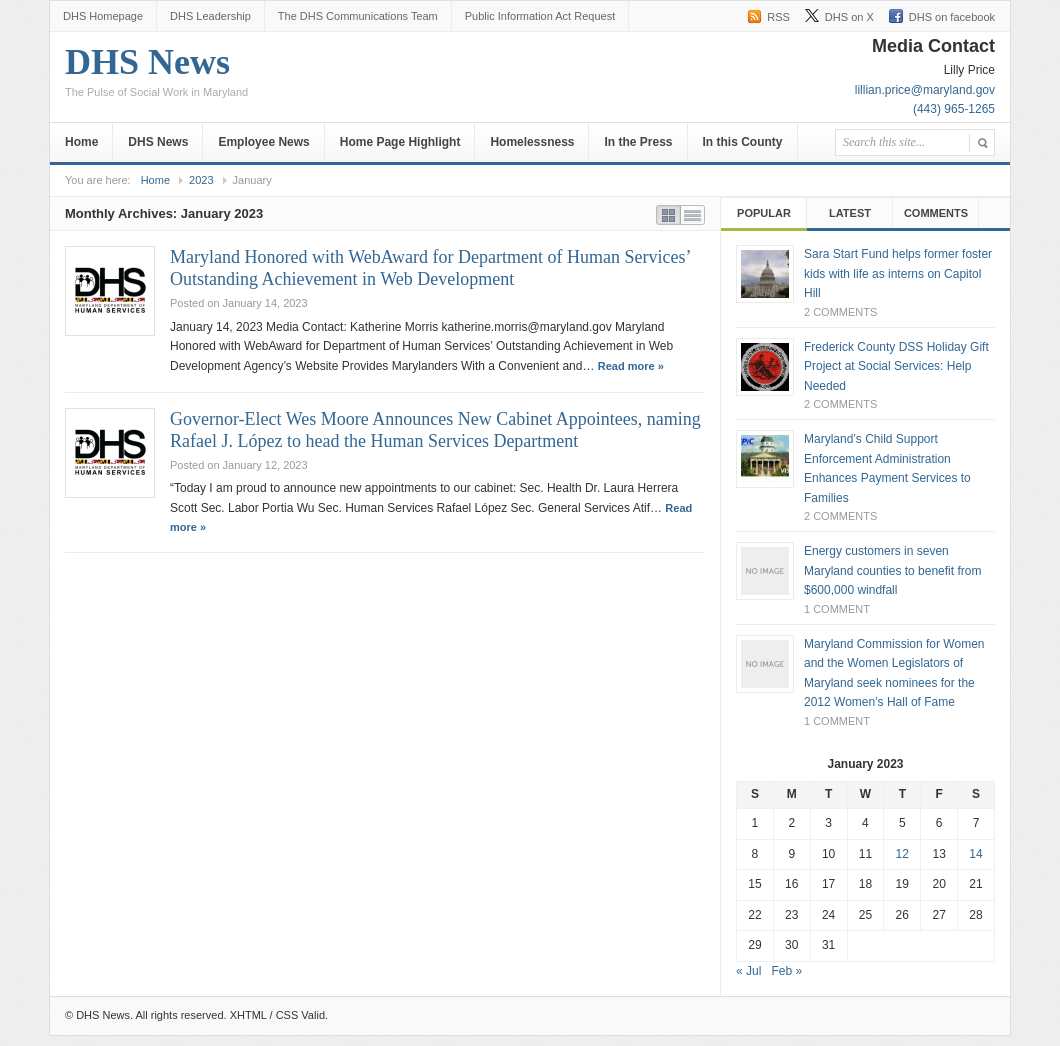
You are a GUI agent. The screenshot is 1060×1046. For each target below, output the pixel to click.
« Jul (748, 971)
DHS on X (849, 17)
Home (81, 142)
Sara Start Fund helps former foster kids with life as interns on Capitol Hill (898, 273)
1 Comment (837, 609)
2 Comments (840, 312)
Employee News (263, 142)
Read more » (631, 366)
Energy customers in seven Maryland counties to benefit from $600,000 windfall (892, 570)
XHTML (248, 1015)
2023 (201, 180)
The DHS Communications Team (358, 16)
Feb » (786, 971)
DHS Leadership (210, 16)
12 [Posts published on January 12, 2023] (902, 854)
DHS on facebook (952, 17)
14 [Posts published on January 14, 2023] (975, 854)
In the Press (638, 142)
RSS (778, 17)
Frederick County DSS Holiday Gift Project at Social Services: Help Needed (896, 366)
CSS (287, 1015)
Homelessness (532, 142)
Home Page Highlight (400, 142)
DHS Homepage (103, 16)
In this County (743, 142)
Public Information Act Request (540, 16)
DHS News (156, 77)
